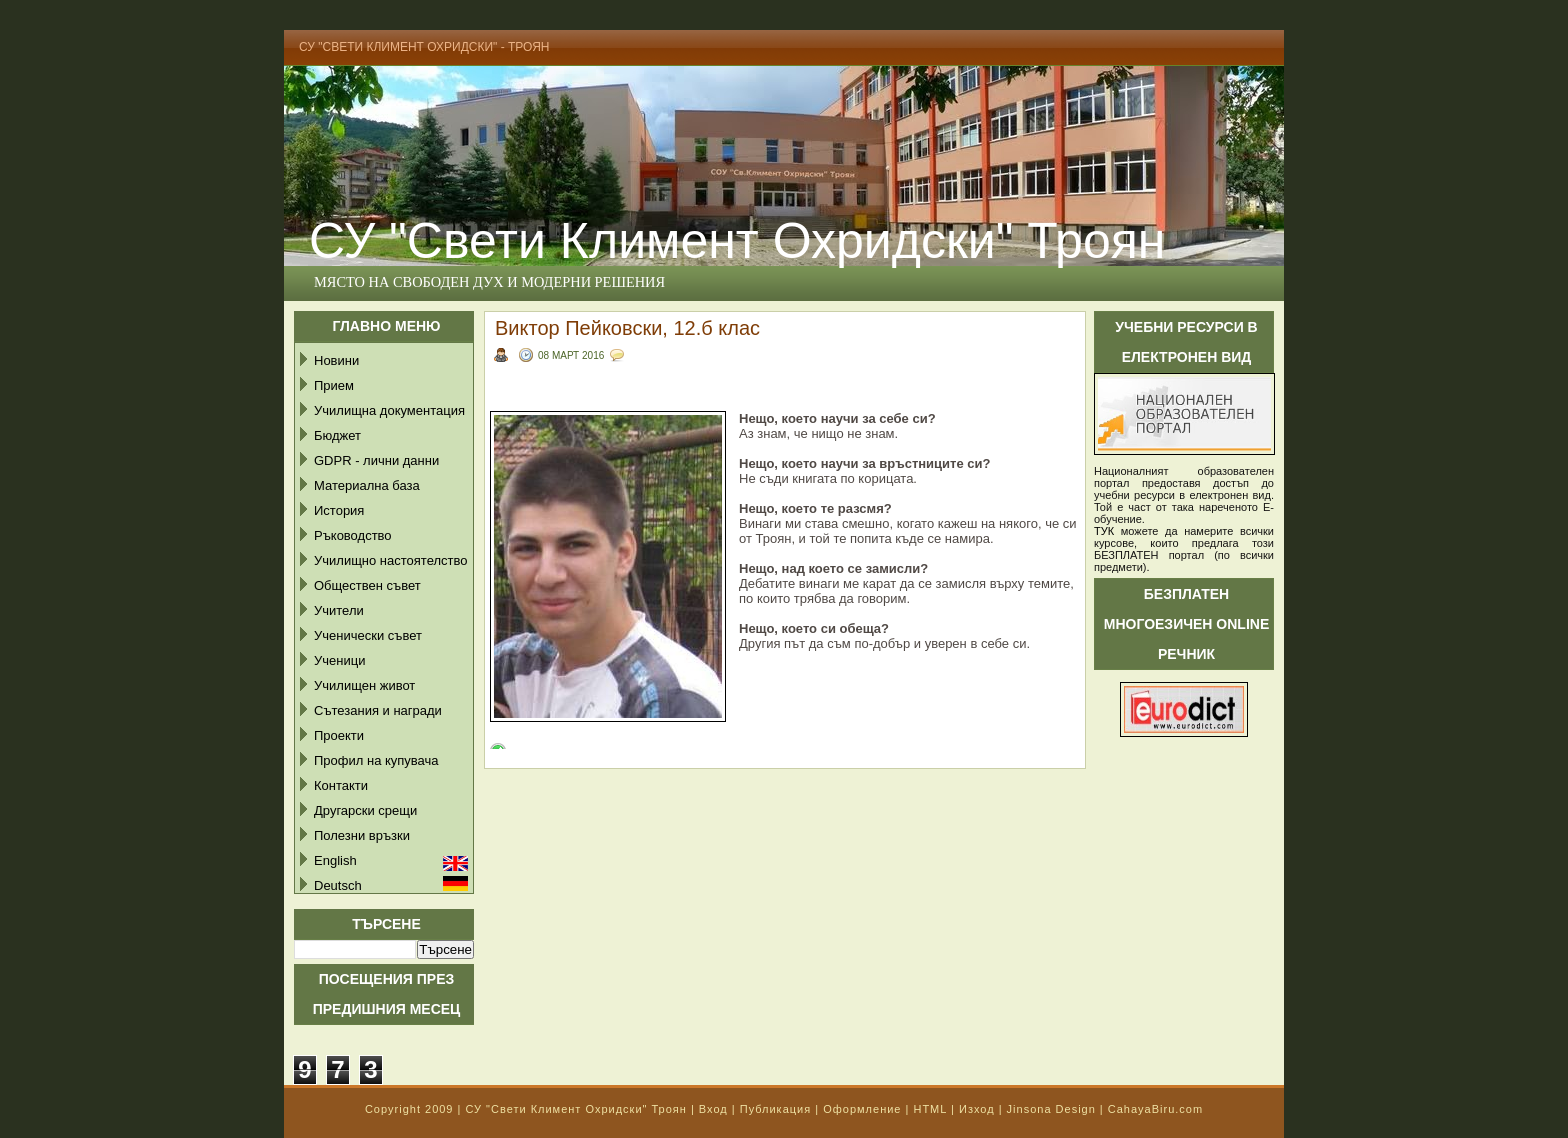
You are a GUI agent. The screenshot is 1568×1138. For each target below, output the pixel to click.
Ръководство (353, 535)
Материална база (367, 485)
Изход (977, 1109)
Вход (713, 1109)
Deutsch (338, 885)
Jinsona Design (1051, 1109)
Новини (336, 360)
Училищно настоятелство (390, 560)
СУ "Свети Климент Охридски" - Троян (424, 47)
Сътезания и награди (378, 710)
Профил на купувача (376, 760)
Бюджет (337, 435)
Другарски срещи (365, 810)
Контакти (341, 785)
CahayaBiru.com (1155, 1109)
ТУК (1104, 531)
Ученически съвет (368, 635)
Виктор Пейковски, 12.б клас (627, 328)
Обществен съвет (367, 585)
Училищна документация (389, 410)
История (339, 510)
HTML (930, 1109)
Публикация (775, 1109)
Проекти (339, 735)
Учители (339, 610)
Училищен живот (364, 685)
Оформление (862, 1109)
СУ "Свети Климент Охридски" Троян (737, 241)
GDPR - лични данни (376, 460)
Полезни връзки (362, 835)
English (335, 860)
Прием (334, 385)
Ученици (339, 660)
